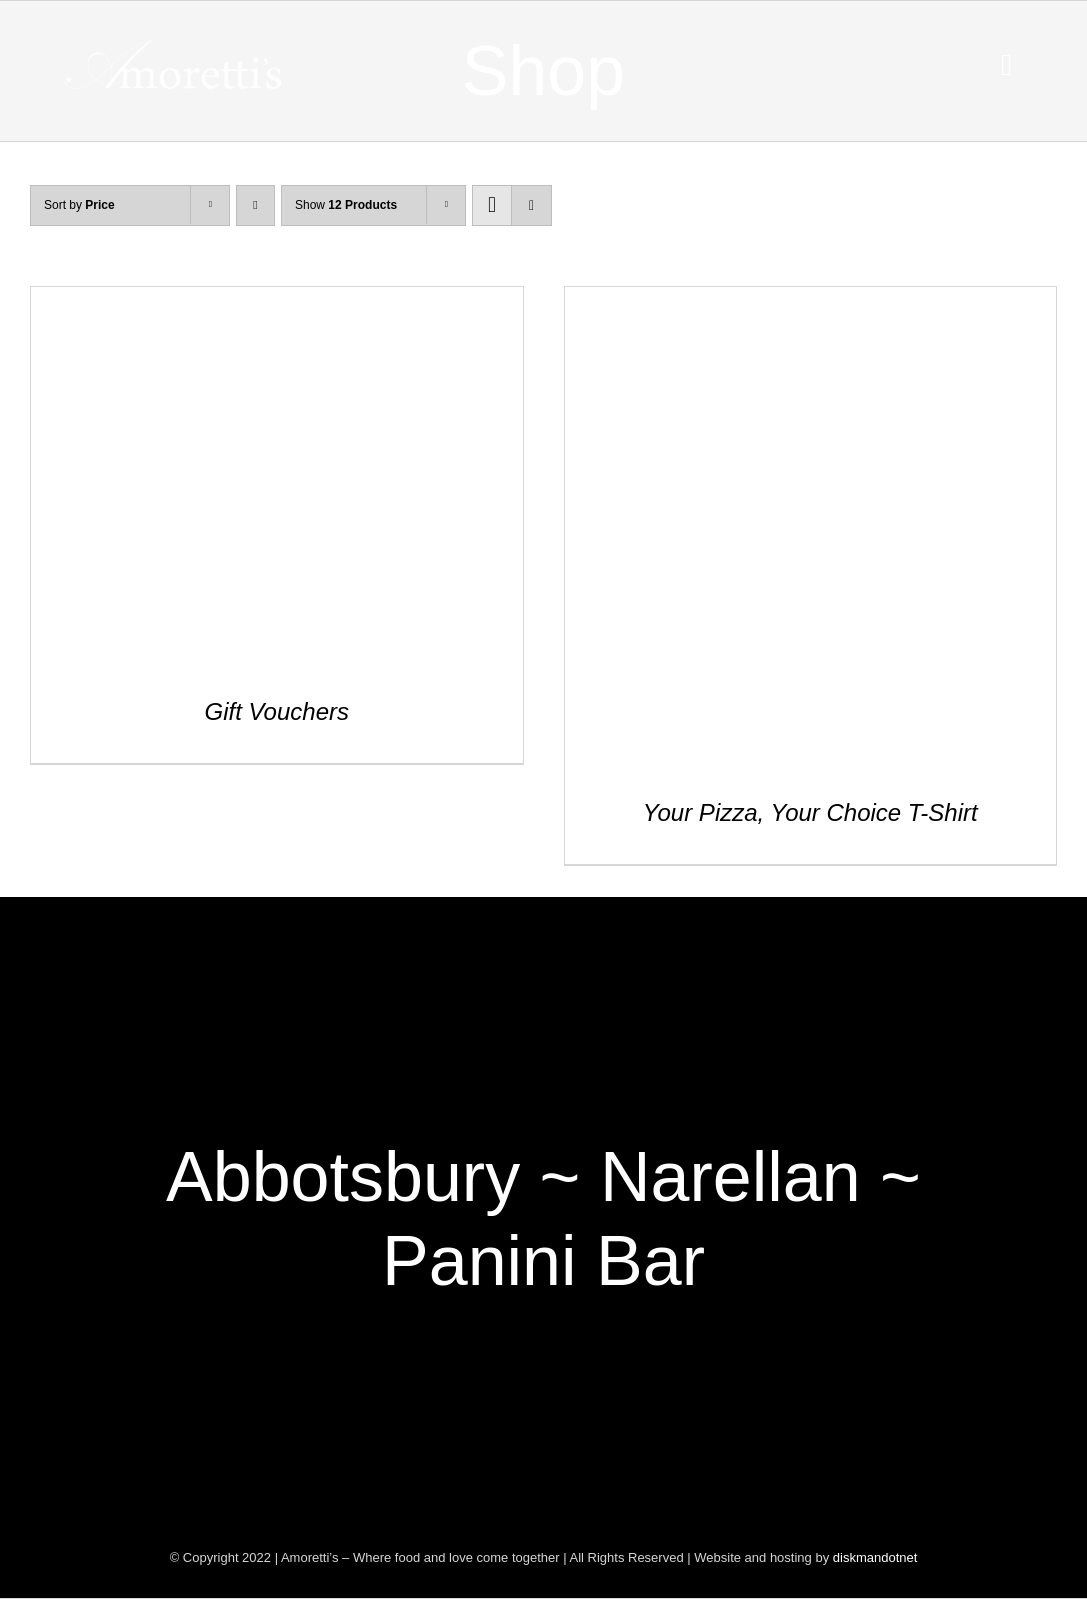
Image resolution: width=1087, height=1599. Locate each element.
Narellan (730, 1177)
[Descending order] (255, 205)
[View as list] (531, 205)
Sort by (79, 205)
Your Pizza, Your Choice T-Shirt (810, 812)
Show (346, 205)
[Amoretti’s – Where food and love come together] (177, 50)
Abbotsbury (343, 1177)
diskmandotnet (875, 1557)
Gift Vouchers (276, 711)
